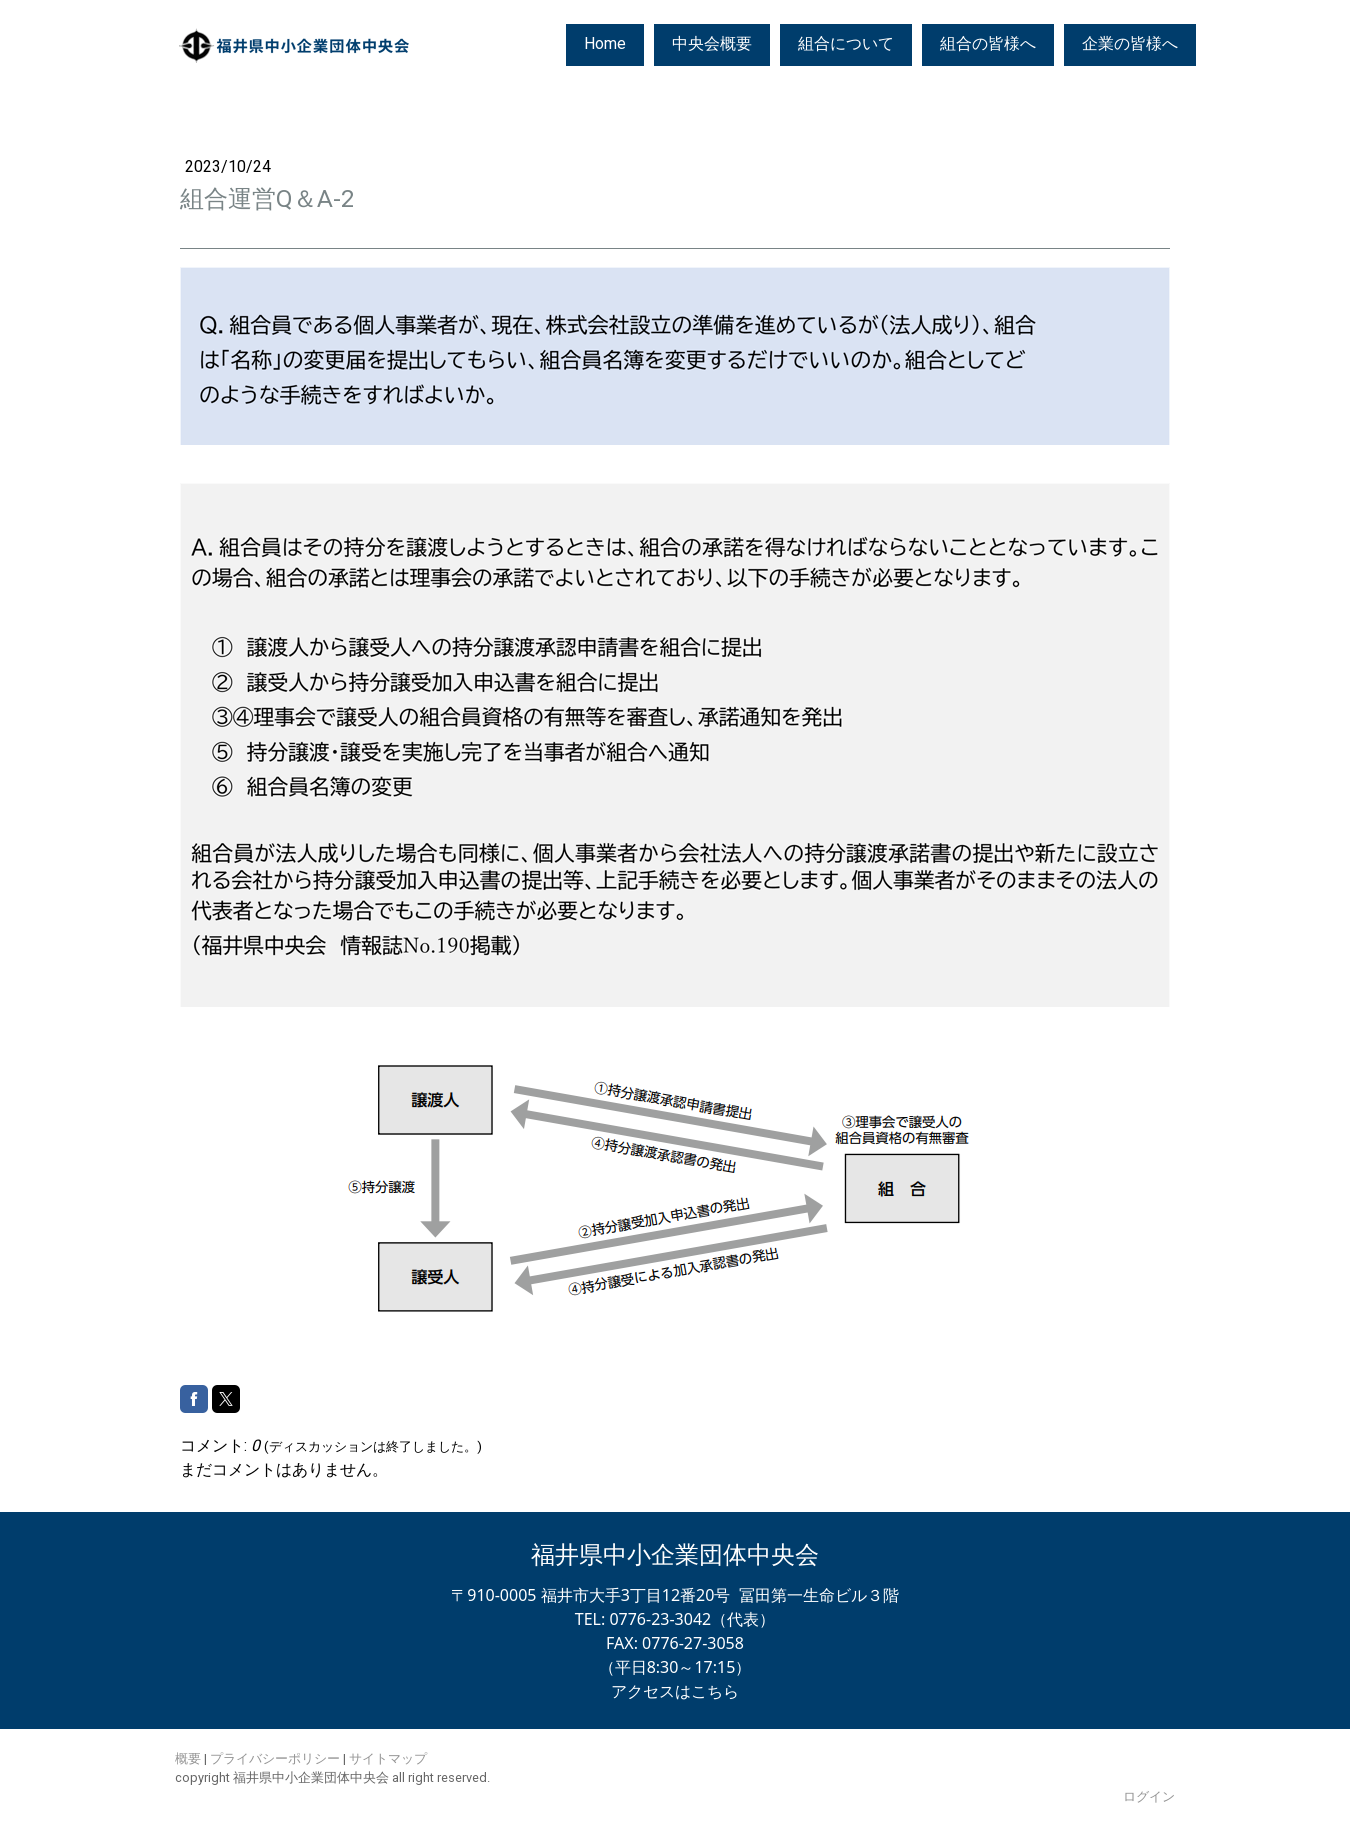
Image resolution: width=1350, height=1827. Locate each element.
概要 (188, 1758)
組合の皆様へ (988, 43)
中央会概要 (712, 43)
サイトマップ (388, 1758)
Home (605, 43)
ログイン (1149, 1796)
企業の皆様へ (1130, 43)
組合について (846, 43)
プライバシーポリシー (275, 1758)
